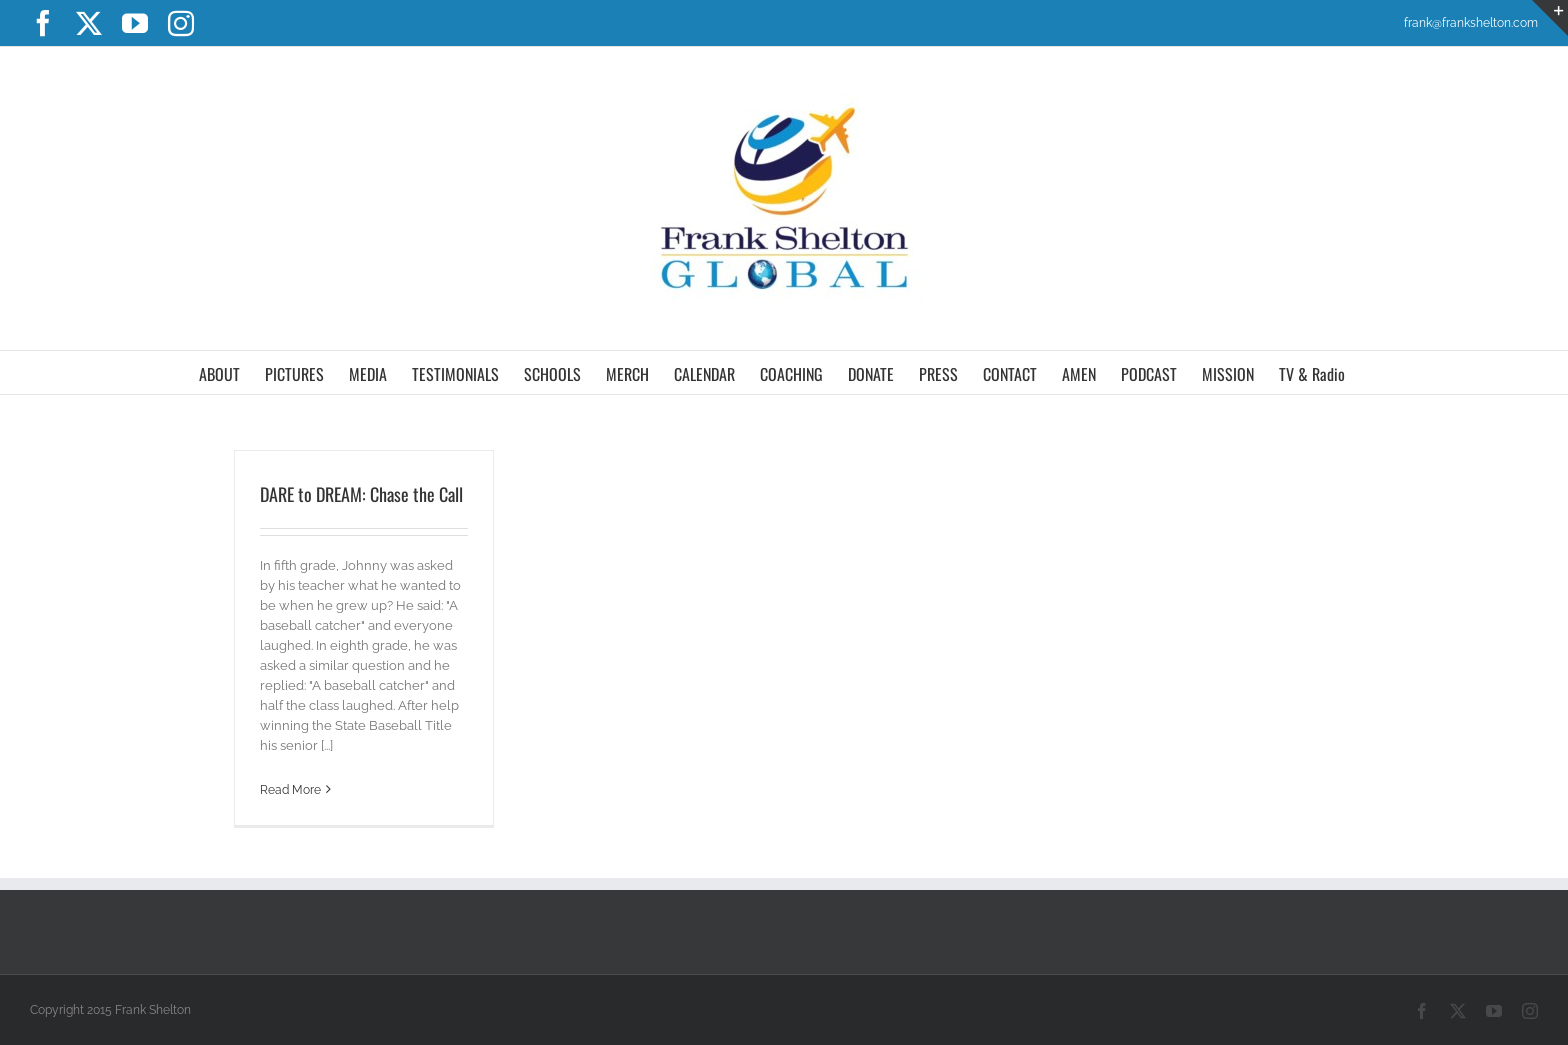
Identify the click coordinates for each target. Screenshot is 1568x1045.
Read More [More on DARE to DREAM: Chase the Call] (290, 790)
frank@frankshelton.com (1471, 23)
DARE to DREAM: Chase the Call (361, 494)
